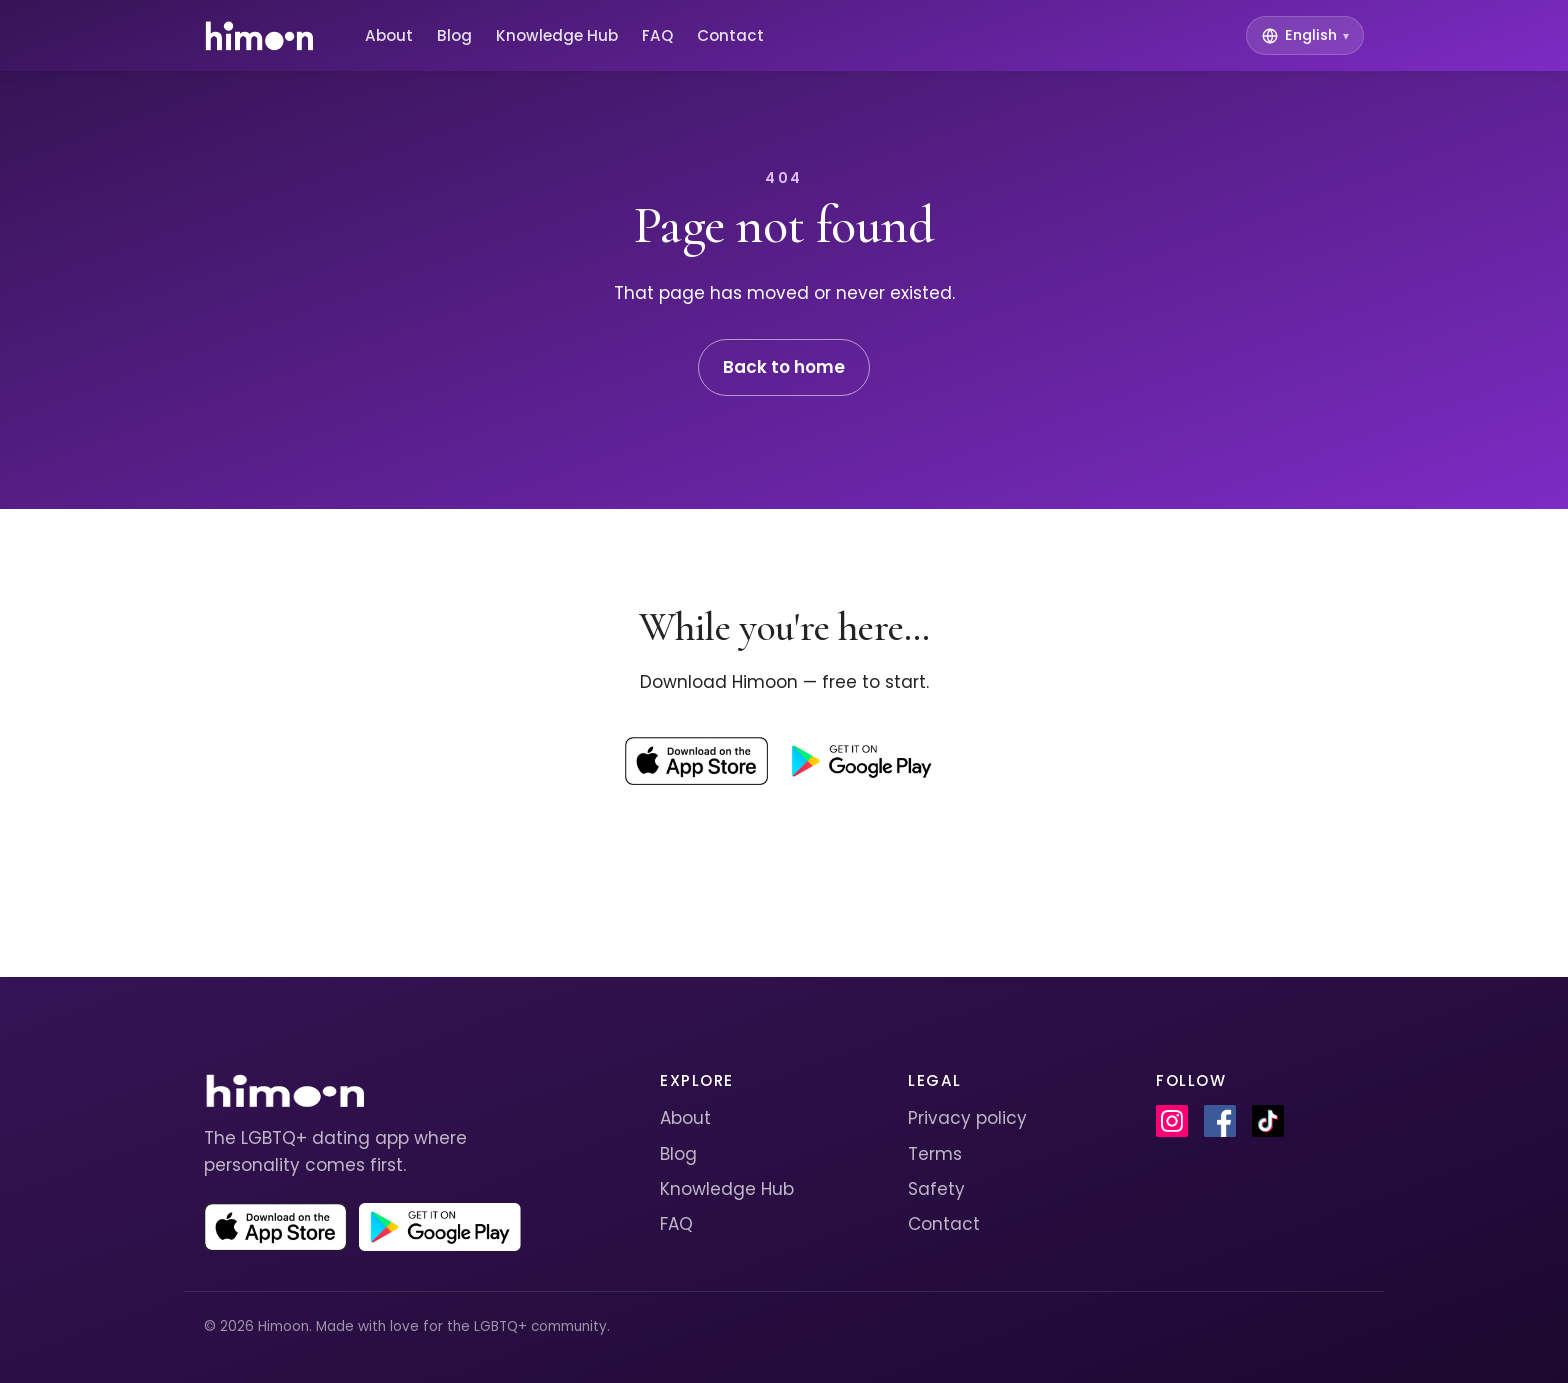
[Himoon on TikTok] (1268, 1121)
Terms (935, 1154)
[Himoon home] (258, 36)
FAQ (657, 35)
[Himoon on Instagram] (1172, 1121)
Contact (730, 35)
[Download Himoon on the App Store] (696, 761)
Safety (936, 1189)
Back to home (784, 367)
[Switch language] (1305, 35)
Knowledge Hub (557, 35)
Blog (454, 35)
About (389, 35)
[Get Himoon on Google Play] (861, 761)
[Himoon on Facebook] (1220, 1121)
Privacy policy (967, 1118)
